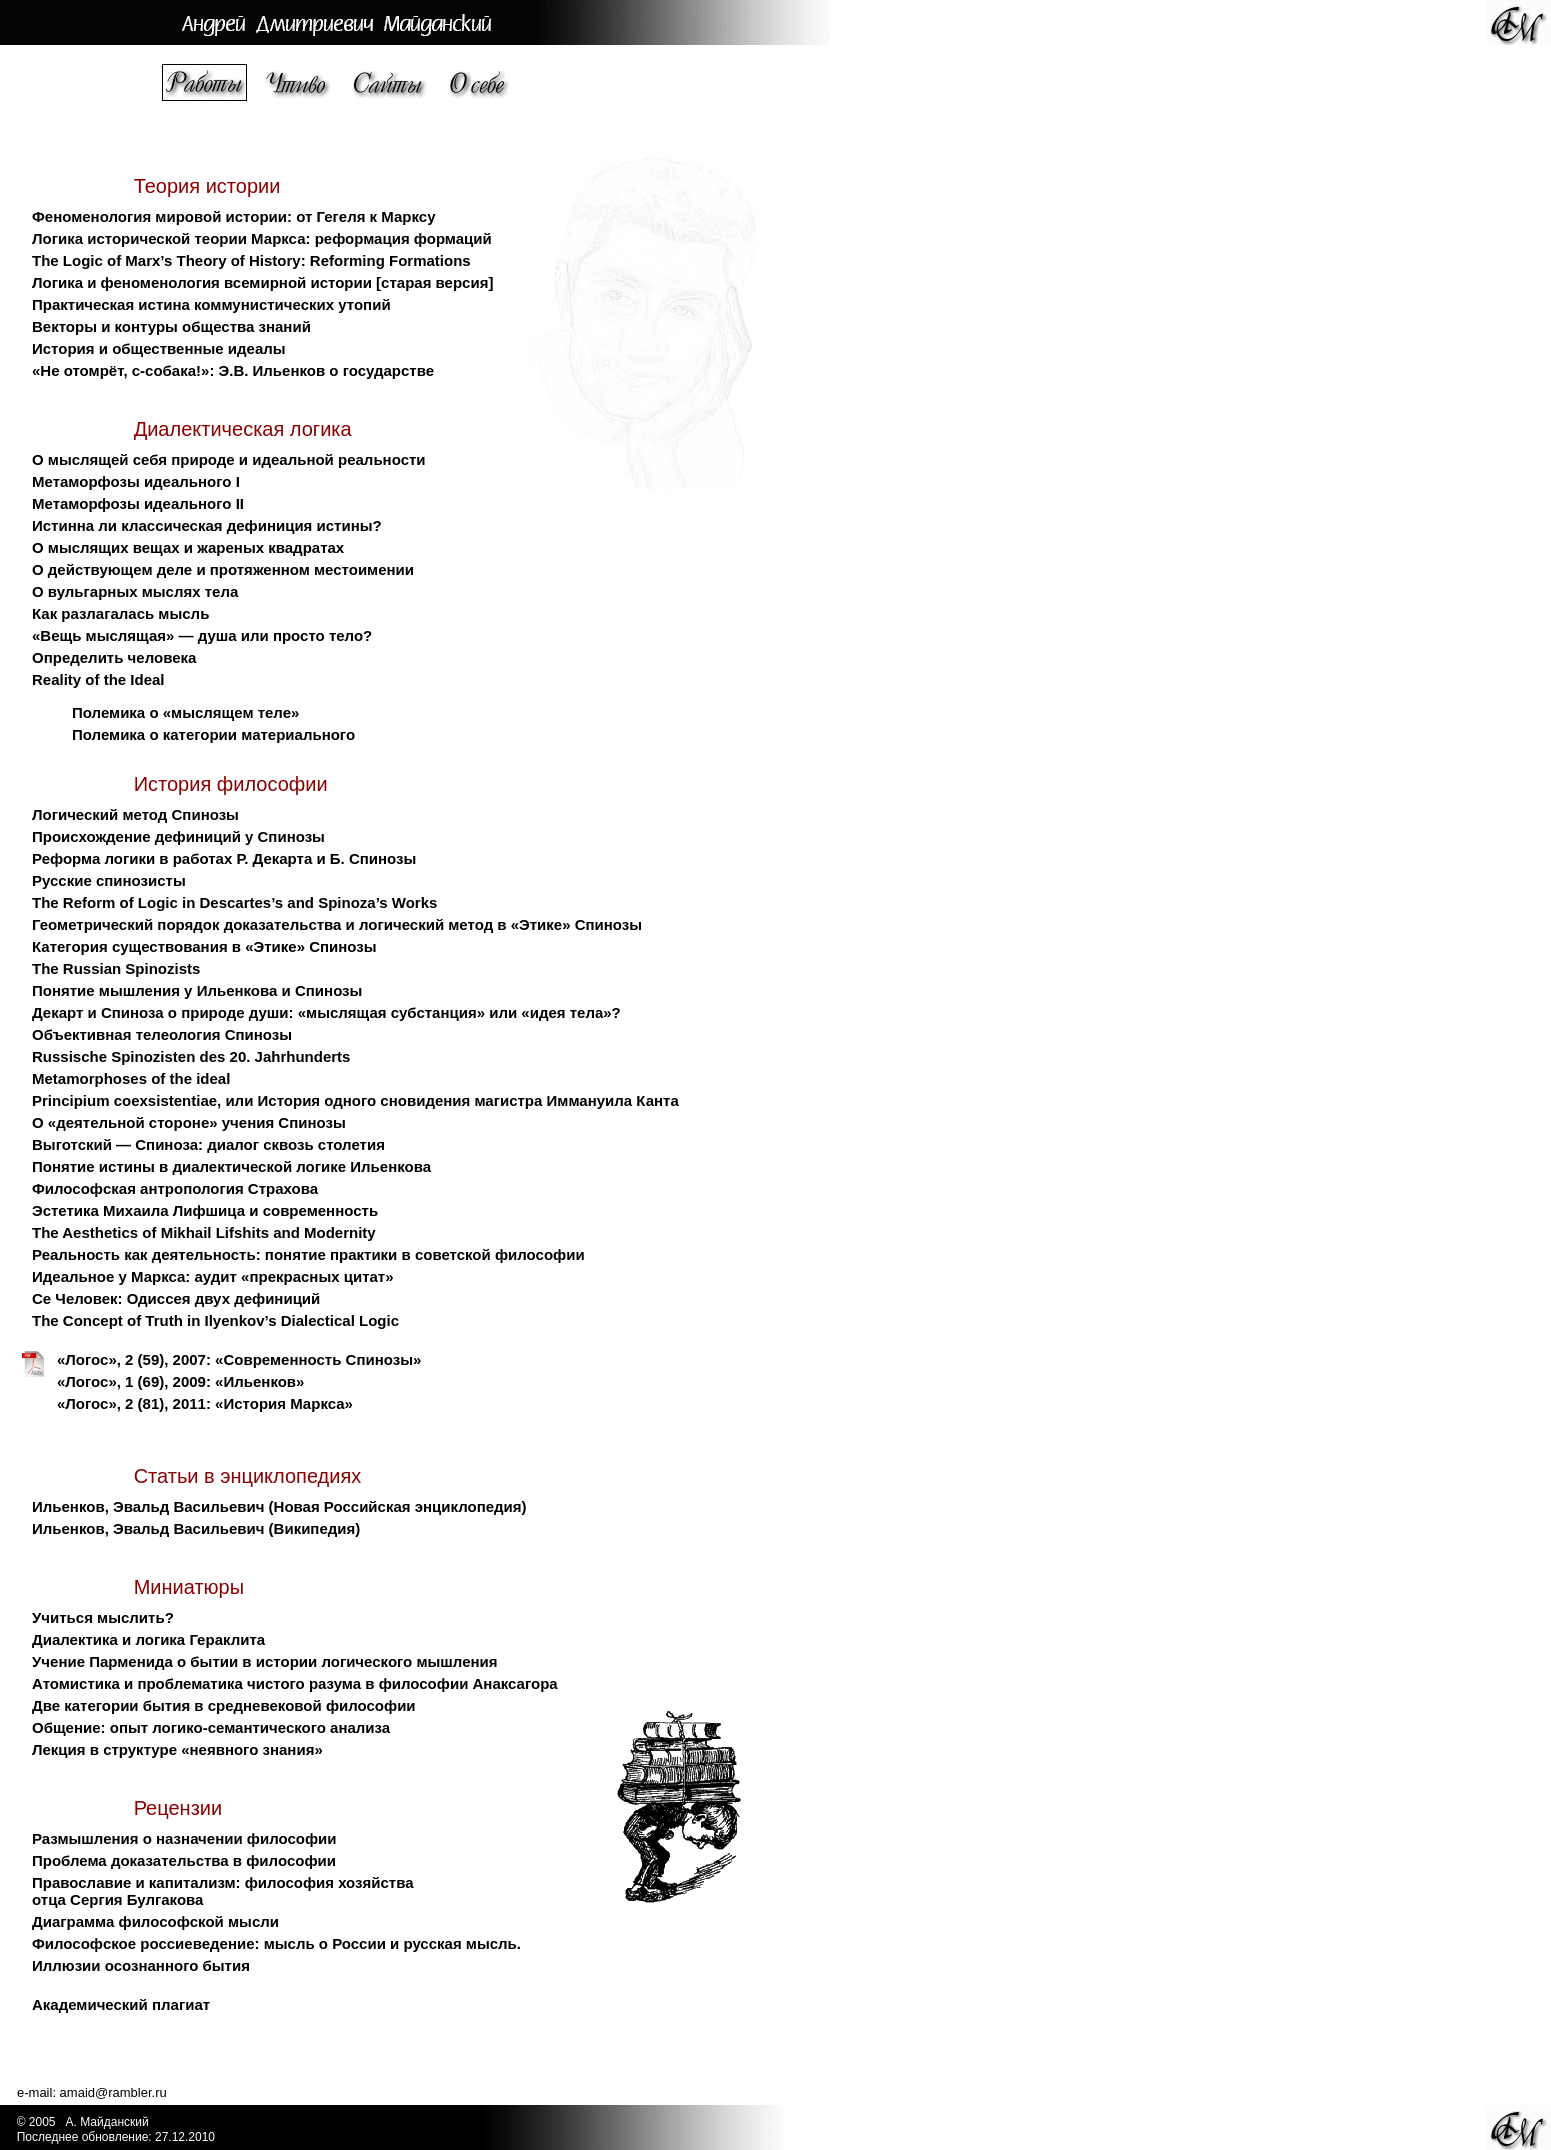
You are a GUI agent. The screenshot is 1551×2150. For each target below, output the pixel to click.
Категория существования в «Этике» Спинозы (204, 946)
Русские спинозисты (109, 880)
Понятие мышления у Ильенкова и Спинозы (197, 990)
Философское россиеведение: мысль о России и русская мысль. (276, 1943)
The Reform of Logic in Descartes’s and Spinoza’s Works (234, 902)
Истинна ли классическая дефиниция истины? (207, 525)
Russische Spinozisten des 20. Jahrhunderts (191, 1056)
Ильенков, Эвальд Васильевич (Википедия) (196, 1528)
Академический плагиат (121, 2004)
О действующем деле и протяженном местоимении (223, 569)
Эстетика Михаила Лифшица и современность (205, 1210)
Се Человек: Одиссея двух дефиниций (176, 1298)
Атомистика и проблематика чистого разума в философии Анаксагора (295, 1683)
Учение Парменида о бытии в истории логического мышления (265, 1661)
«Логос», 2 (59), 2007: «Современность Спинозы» (239, 1359)
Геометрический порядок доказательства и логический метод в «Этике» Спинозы (337, 924)
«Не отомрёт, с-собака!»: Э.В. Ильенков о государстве (233, 370)
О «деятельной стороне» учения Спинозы (189, 1122)
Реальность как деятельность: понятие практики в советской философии (308, 1254)
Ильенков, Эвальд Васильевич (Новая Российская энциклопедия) (279, 1506)
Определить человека (114, 657)
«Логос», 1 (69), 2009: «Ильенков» (180, 1381)
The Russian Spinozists (116, 968)
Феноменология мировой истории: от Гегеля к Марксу (233, 216)
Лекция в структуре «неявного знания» (177, 1749)
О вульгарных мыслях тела (135, 591)
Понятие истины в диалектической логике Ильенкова (231, 1166)
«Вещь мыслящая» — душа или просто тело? (202, 635)
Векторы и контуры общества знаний (171, 326)
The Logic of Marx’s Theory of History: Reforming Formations (251, 260)
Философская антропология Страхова (175, 1188)
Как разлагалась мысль (120, 613)
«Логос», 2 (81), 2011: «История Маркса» (205, 1403)
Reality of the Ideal (98, 679)
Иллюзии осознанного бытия (141, 1965)
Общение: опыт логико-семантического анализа (211, 1727)
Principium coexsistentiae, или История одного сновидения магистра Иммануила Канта (355, 1100)
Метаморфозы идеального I (136, 481)
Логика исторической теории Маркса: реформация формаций (262, 238)
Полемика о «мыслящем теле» (185, 712)
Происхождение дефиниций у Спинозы (178, 836)
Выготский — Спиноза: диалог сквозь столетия (208, 1144)
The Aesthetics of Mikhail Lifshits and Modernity (204, 1232)
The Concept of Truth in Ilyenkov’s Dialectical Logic (215, 1320)
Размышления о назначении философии (184, 1838)
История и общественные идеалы (159, 348)
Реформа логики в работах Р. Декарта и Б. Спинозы (224, 858)
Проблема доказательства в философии (184, 1860)
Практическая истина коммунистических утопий (211, 304)
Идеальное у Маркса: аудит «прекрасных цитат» (213, 1276)
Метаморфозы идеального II (138, 503)
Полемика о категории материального (213, 734)
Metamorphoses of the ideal (131, 1078)
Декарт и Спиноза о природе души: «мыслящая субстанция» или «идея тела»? (326, 1012)
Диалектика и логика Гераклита (148, 1639)
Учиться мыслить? (103, 1617)
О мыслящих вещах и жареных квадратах (188, 547)
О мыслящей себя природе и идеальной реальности (229, 459)
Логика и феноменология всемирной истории (202, 282)
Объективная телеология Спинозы (162, 1034)
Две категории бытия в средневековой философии (224, 1705)
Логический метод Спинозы (135, 814)
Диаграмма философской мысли (155, 1921)
